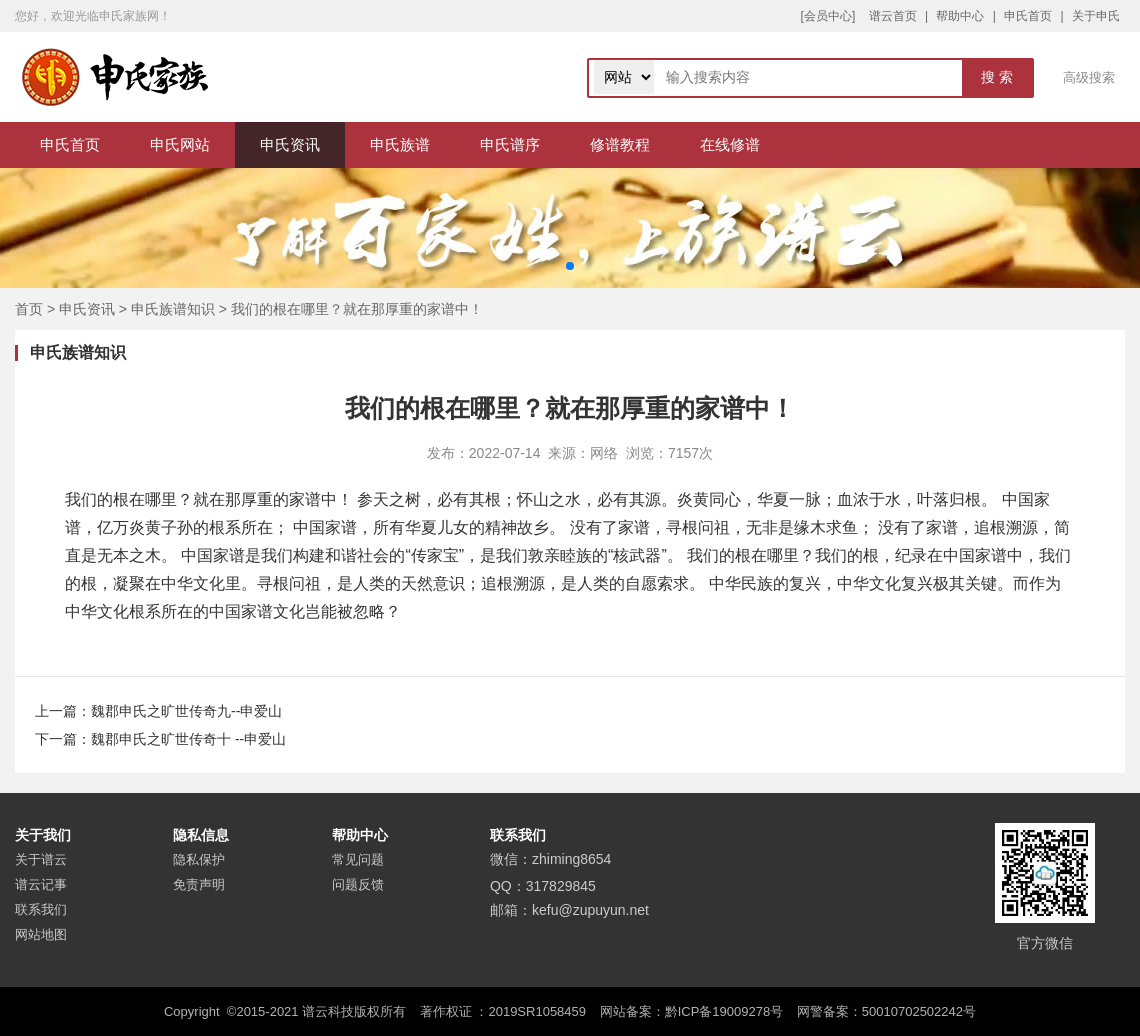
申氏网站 (180, 144)
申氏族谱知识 (173, 309)
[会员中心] (828, 16)
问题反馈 (358, 884)
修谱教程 (620, 144)
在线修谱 (730, 144)
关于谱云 (41, 859)
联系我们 (41, 909)
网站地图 (41, 934)
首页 (29, 309)
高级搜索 (1089, 77)
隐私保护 (199, 859)
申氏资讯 (290, 144)
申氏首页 (1028, 16)
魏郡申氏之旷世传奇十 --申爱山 (188, 739)
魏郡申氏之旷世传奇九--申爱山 (186, 711)
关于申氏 (1096, 16)
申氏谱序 (510, 144)
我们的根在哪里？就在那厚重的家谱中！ (357, 309)
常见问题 (358, 859)
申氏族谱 (400, 144)
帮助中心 (960, 16)
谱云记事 (41, 884)
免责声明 (199, 884)
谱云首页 (893, 16)
